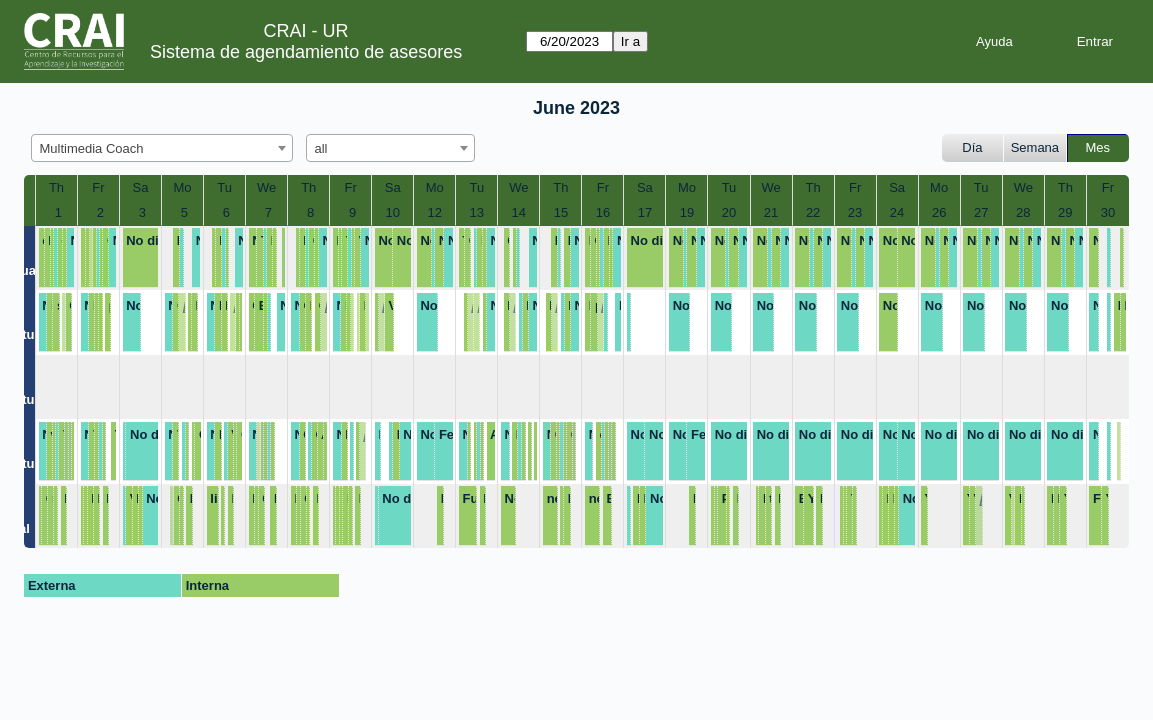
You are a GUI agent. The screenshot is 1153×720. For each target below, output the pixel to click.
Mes (1098, 147)
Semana (1035, 147)
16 (603, 212)
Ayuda (994, 41)
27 (981, 212)
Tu (224, 187)
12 (435, 212)
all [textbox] (321, 148)
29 (1065, 212)
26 (939, 212)
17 (645, 212)
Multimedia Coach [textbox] (92, 148)
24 (897, 212)
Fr (98, 187)
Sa (141, 187)
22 (813, 212)
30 (1108, 212)
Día (972, 147)
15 (561, 212)
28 (1023, 212)
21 (771, 212)
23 (855, 212)
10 (392, 212)
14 (519, 212)
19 (687, 212)
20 (729, 212)
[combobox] (162, 148)
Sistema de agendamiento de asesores (306, 52)
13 (477, 212)
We (266, 187)
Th (56, 187)
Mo (183, 187)
